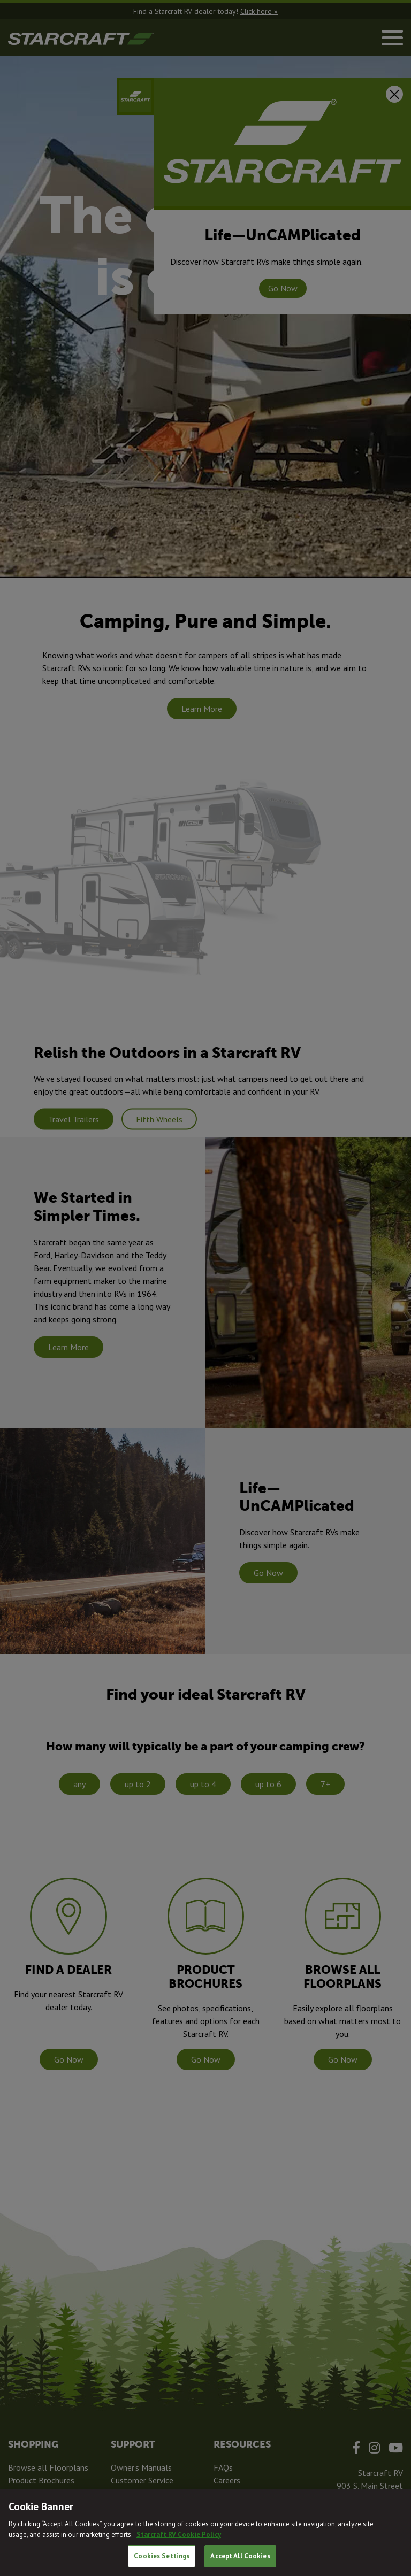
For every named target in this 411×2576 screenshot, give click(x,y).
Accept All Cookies (240, 2555)
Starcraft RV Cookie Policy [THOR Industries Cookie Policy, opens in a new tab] (178, 2534)
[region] (205, 2532)
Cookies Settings (161, 2555)
